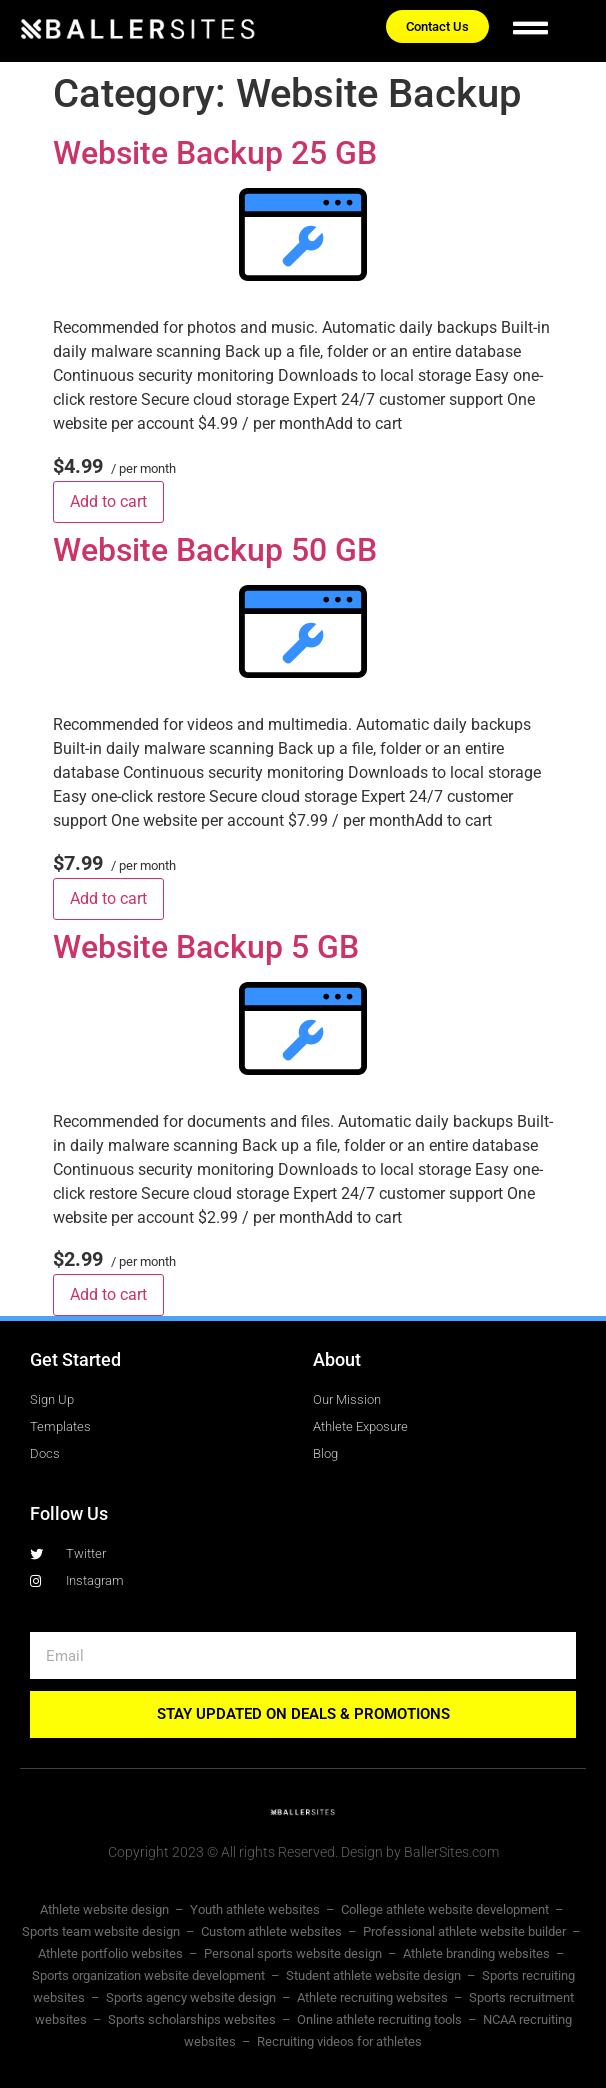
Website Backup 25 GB (215, 153)
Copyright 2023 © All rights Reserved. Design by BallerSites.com (303, 1852)
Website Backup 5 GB (206, 947)
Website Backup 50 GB (215, 550)
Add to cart (108, 501)
